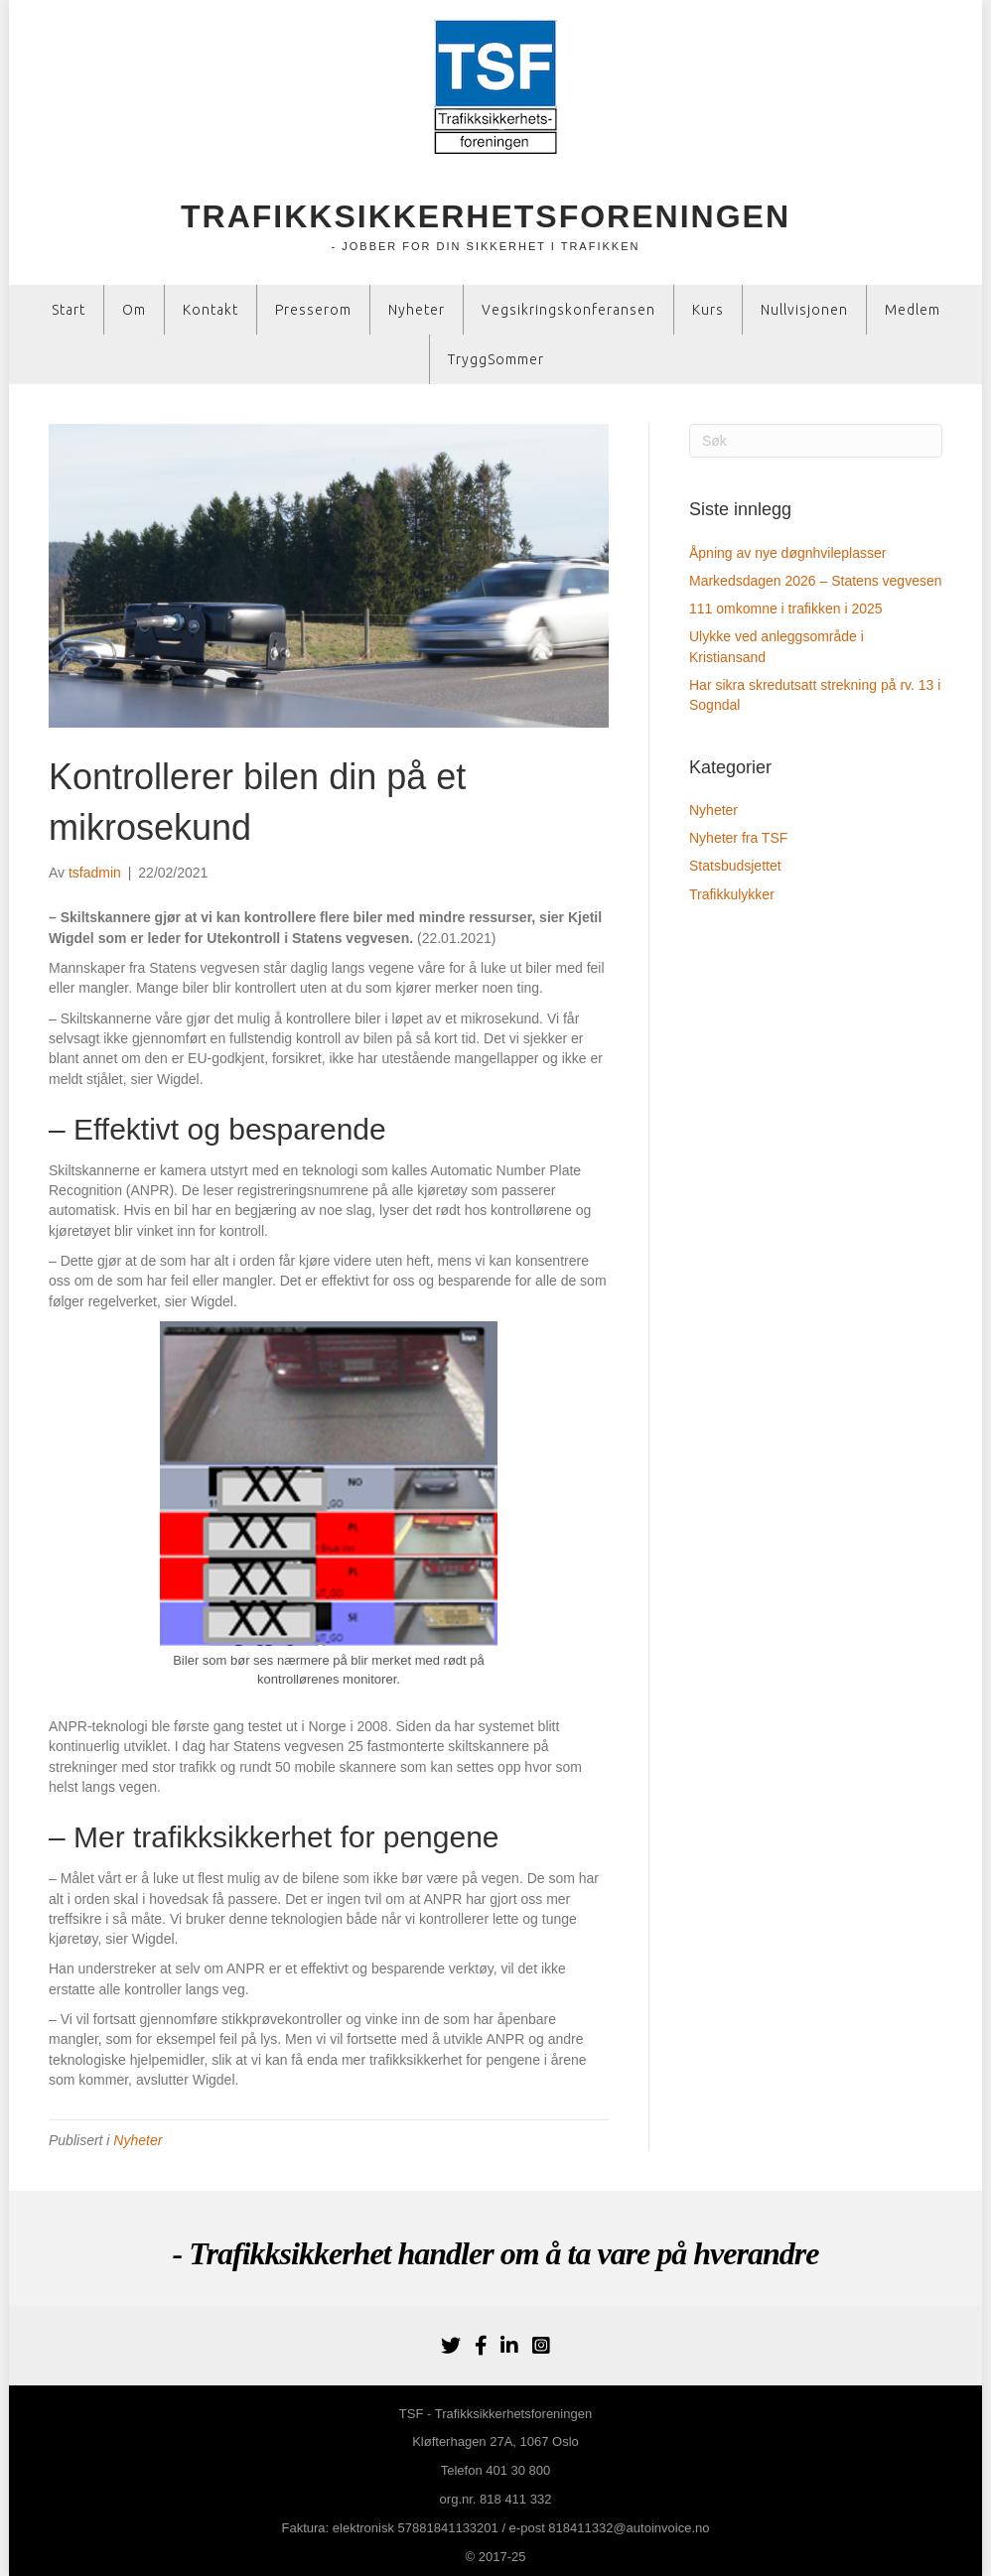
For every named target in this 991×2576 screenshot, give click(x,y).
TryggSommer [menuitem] (496, 359)
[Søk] (815, 441)
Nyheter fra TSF (738, 838)
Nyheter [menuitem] (416, 310)
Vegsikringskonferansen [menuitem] (568, 310)
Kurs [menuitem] (708, 310)
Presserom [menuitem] (313, 310)
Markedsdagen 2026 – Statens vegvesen (815, 581)
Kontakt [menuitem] (210, 310)
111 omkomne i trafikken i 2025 (786, 608)
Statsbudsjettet (735, 866)
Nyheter (137, 2140)
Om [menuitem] (134, 310)
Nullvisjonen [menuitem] (804, 310)
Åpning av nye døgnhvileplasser (787, 553)
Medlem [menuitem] (912, 310)
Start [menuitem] (68, 310)
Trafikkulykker (732, 894)
